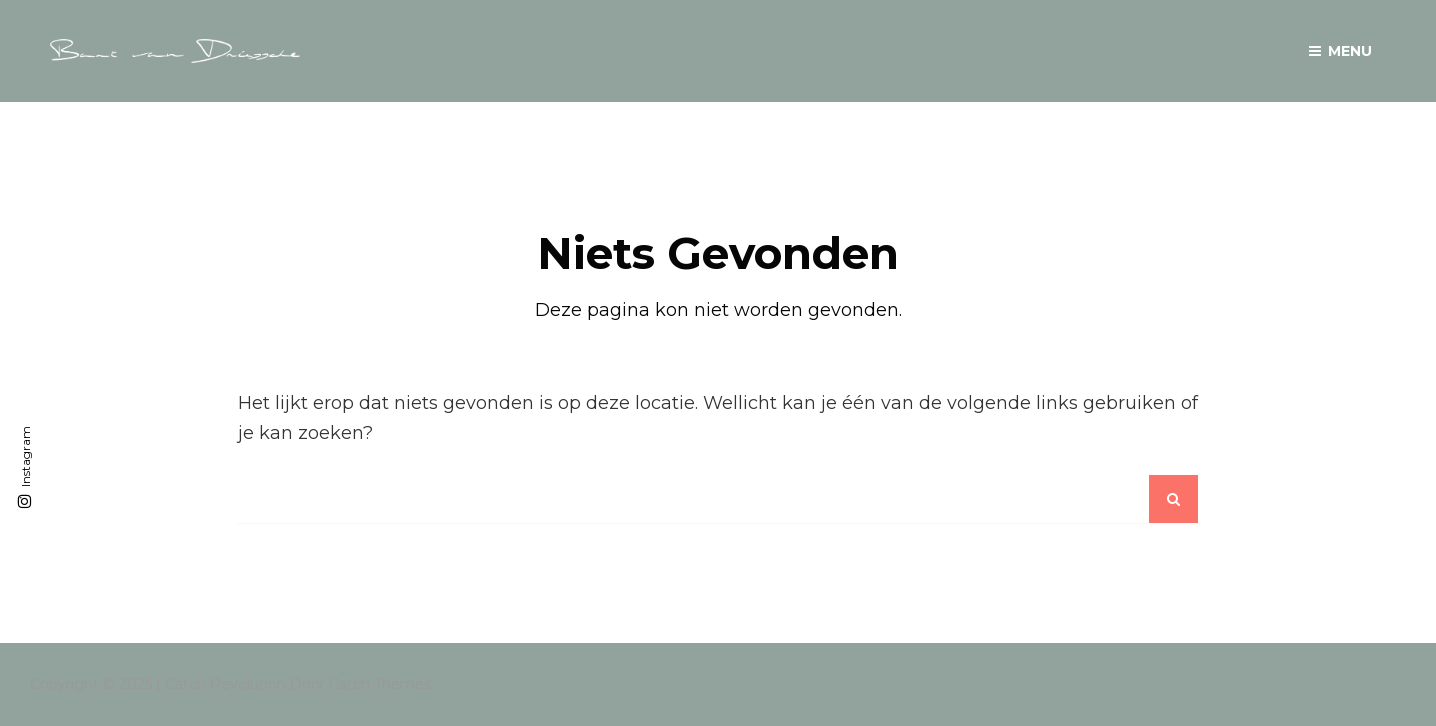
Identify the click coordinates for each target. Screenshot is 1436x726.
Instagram (25, 456)
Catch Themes (380, 684)
